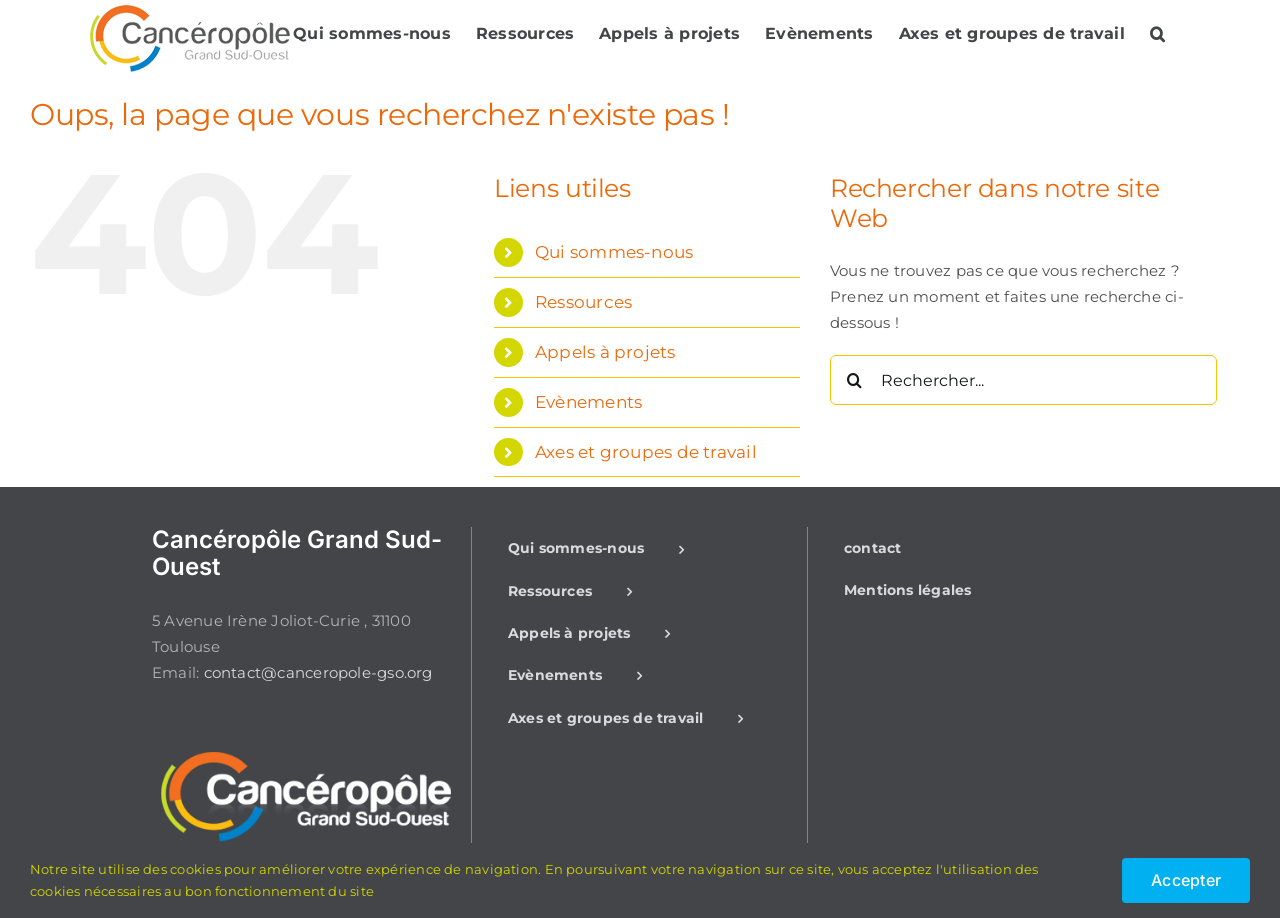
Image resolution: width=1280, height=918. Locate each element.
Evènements (588, 402)
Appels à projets (605, 352)
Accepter (1186, 880)
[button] (1157, 33)
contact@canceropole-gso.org (318, 672)
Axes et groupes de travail (646, 452)
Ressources (583, 302)
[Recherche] (855, 380)
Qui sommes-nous (614, 252)
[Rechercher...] (1023, 380)
